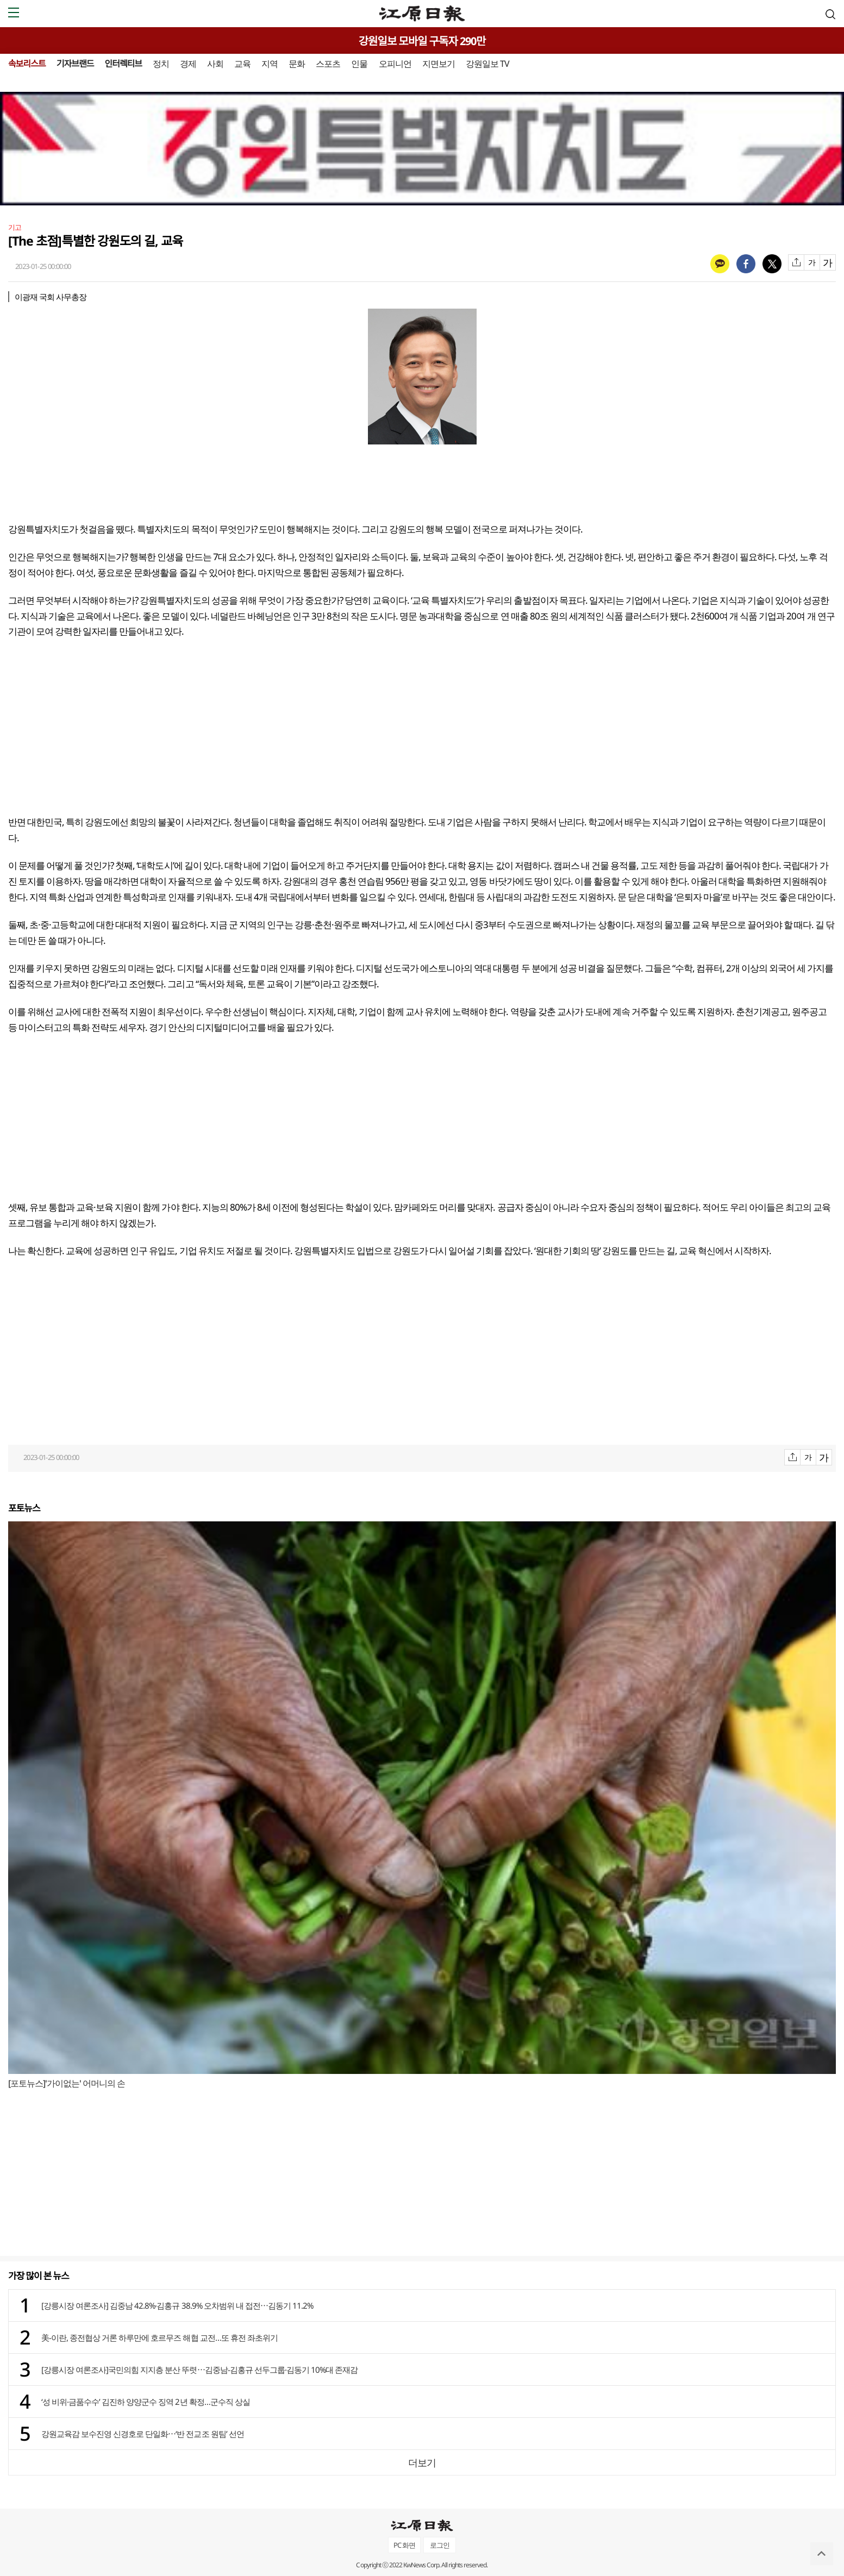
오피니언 (395, 64)
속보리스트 (27, 64)
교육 (242, 64)
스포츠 (328, 64)
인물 (359, 64)
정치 (161, 64)
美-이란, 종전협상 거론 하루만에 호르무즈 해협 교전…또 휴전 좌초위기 (159, 2337)
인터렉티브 (123, 64)
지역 (269, 64)
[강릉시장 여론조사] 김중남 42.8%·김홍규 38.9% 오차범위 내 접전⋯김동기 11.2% (177, 2305)
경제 (188, 64)
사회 (215, 64)
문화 (297, 64)
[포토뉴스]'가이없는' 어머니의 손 (66, 2083)
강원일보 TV (487, 64)
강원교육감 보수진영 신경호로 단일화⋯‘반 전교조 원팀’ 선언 (142, 2433)
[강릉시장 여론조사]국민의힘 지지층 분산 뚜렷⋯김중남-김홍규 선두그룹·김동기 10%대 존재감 (199, 2369)
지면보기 (438, 64)
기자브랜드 (75, 64)
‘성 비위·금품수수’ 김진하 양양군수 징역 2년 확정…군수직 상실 (145, 2401)
